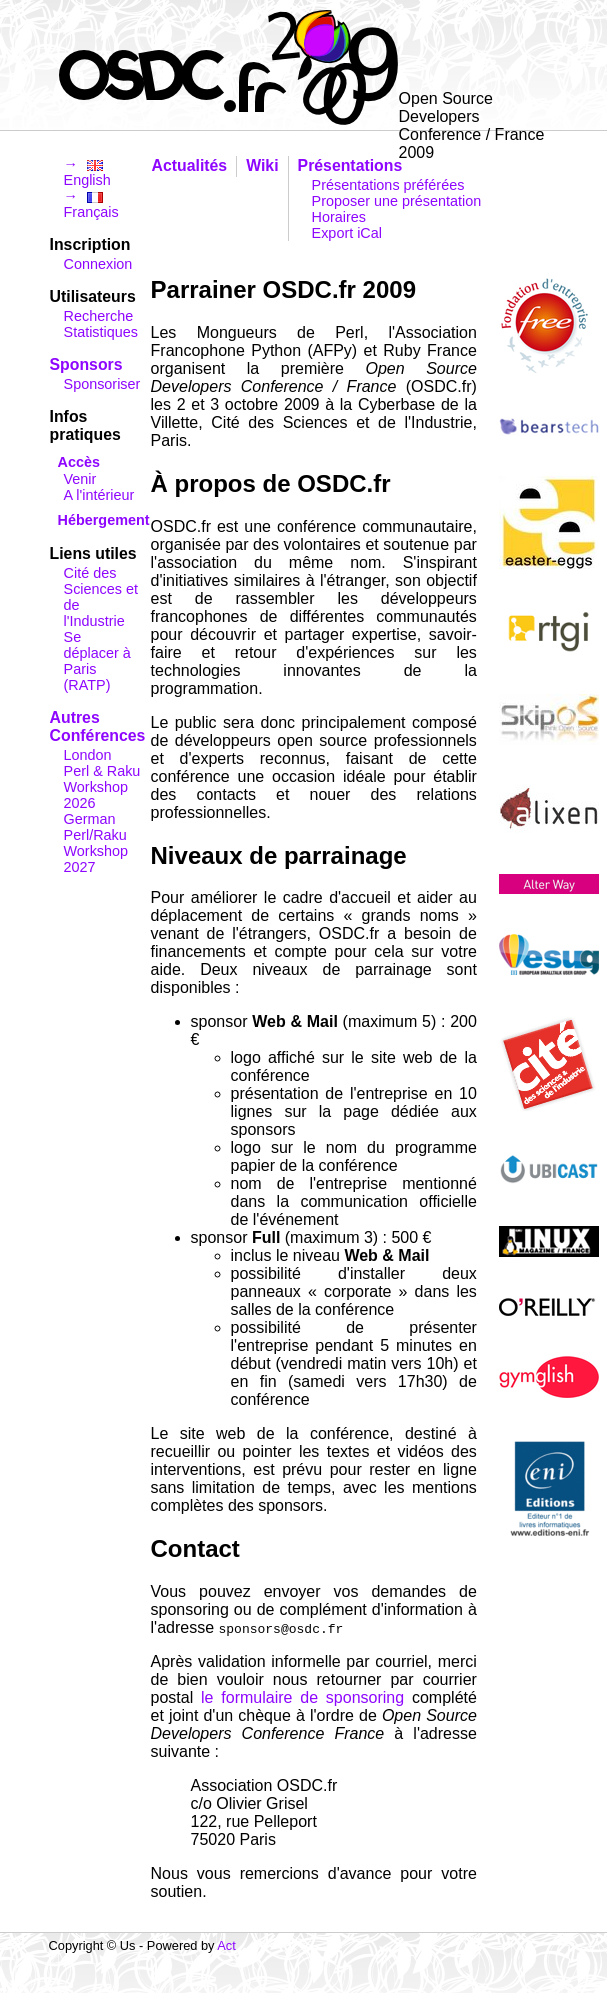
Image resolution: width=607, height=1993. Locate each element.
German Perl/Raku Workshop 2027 (96, 843)
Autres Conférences (98, 726)
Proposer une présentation (397, 201)
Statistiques (101, 332)
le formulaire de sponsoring (302, 1697)
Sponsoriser (102, 384)
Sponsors (86, 364)
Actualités (190, 165)
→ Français (91, 204)
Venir (80, 479)
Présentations (350, 165)
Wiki (262, 165)
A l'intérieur (99, 495)
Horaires (339, 217)
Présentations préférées (388, 185)
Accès (79, 462)
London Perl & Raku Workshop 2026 (102, 779)
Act (226, 1945)
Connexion (98, 264)
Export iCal (347, 233)
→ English (87, 172)
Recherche (99, 316)
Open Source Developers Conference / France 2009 (472, 110)
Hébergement (104, 520)
